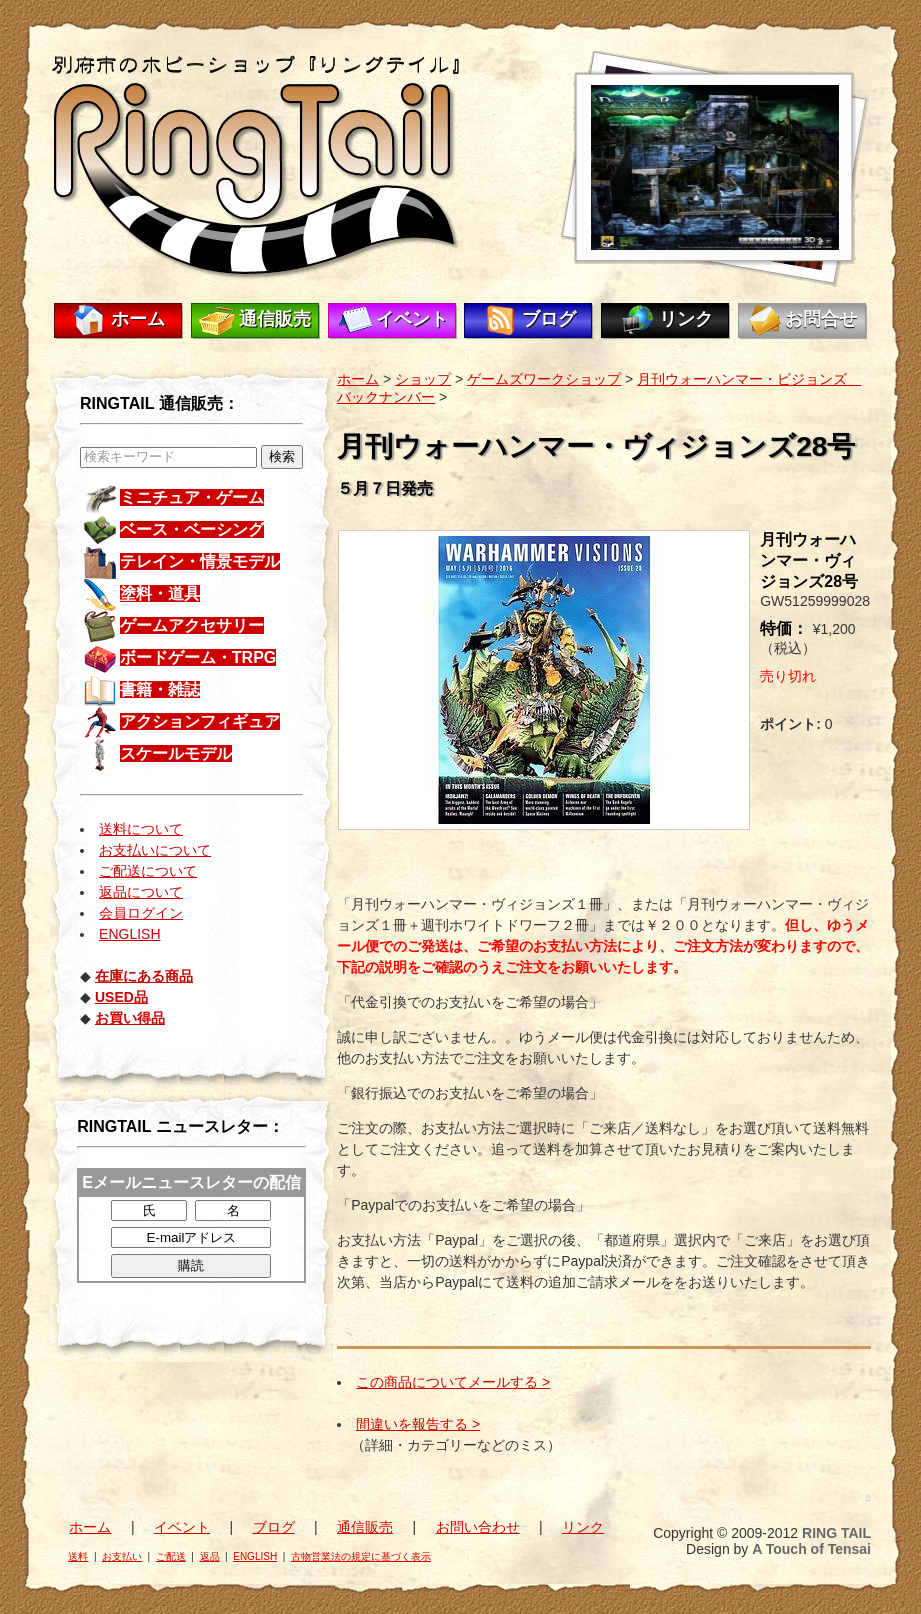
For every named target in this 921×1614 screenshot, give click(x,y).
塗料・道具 (160, 593)
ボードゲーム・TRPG (198, 657)
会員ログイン (141, 913)
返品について (141, 892)
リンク (686, 319)
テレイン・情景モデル (200, 561)
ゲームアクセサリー (192, 625)
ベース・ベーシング (192, 529)
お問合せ (821, 319)
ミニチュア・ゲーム (192, 497)
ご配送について (148, 871)
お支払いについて (155, 850)
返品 (210, 1556)
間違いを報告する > (418, 1424)
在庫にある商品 (144, 976)
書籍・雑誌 (160, 689)
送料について (141, 829)
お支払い (122, 1556)
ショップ (423, 379)
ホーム (138, 319)
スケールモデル (176, 753)
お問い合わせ (478, 1527)
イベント (412, 319)
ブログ (549, 319)
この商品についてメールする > (453, 1382)
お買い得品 (130, 1018)
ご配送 (171, 1556)
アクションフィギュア (200, 721)
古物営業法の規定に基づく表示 (361, 1556)
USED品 (121, 997)
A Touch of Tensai (811, 1549)
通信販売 (275, 319)
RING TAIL (836, 1533)
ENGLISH (129, 934)
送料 (78, 1556)
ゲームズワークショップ (544, 379)
